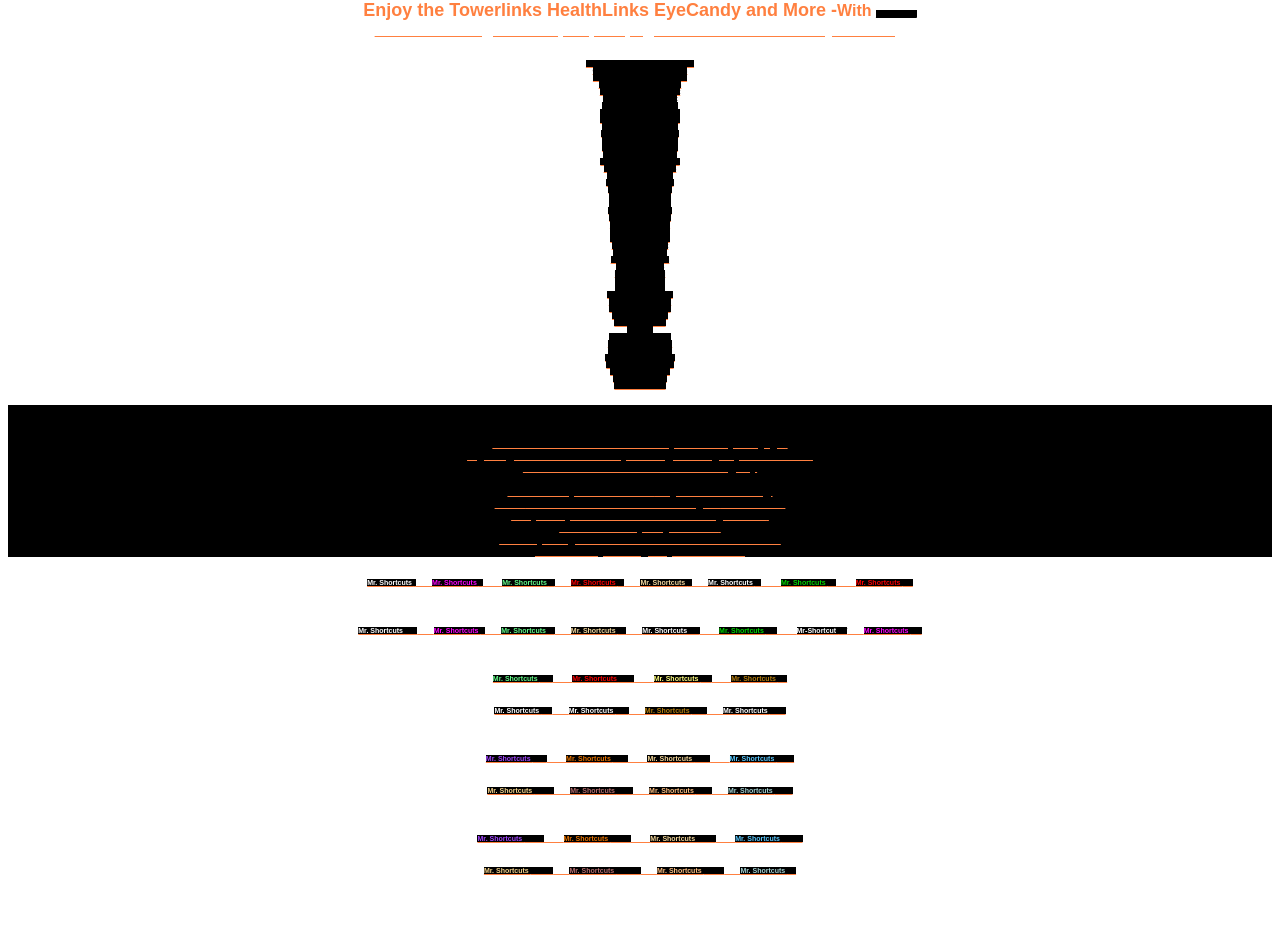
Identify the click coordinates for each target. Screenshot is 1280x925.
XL (768, 870)
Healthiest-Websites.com (640, 84)
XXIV (754, 710)
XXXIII (510, 838)
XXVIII (520, 790)
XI (527, 630)
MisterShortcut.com (640, 175)
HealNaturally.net (640, 245)
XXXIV (597, 838)
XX (759, 678)
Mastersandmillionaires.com (640, 77)
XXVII (762, 758)
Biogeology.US (639, 280)
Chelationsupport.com (640, 154)
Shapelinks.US (640, 266)
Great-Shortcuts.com (640, 357)
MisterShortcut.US (639, 308)
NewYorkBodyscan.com (639, 112)
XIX (683, 678)
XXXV (682, 838)
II (457, 582)
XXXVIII (604, 870)
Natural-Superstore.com (640, 119)
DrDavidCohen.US (640, 224)
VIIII (387, 630)
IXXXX (690, 870)
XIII (670, 630)
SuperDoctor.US (640, 252)
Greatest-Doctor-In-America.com (640, 63)
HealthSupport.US (640, 231)
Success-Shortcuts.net (640, 147)
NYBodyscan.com (640, 238)
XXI (523, 710)
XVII (523, 678)
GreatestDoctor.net (639, 210)
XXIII (676, 710)
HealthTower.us (639, 385)
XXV (516, 758)
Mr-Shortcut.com (640, 315)
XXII (599, 710)
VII (808, 582)
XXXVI (768, 838)
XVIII (603, 678)
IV (597, 582)
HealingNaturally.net (639, 182)
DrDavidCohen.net (639, 196)
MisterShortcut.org (640, 301)
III (528, 582)
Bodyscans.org (640, 287)
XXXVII (518, 870)
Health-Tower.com (640, 371)
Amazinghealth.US (639, 336)
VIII (884, 582)
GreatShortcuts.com (639, 364)
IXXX (601, 790)
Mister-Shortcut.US (639, 350)
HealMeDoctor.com (639, 189)
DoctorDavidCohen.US (639, 140)
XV (822, 630)
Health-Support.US (640, 203)
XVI (893, 630)
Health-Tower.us (640, 378)
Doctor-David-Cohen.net (640, 91)
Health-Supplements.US (639, 161)
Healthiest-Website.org (640, 105)
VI (734, 582)
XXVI (678, 758)
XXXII (760, 790)
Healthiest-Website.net (640, 98)
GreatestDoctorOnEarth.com (640, 70)
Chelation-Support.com (639, 133)
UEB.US (640, 329)
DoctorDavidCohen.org (640, 126)
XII (598, 630)
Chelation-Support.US (640, 168)
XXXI (680, 790)
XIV (748, 630)
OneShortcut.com (640, 259)
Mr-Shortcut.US (639, 322)
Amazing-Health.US (640, 343)
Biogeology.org (640, 273)
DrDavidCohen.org (640, 217)
